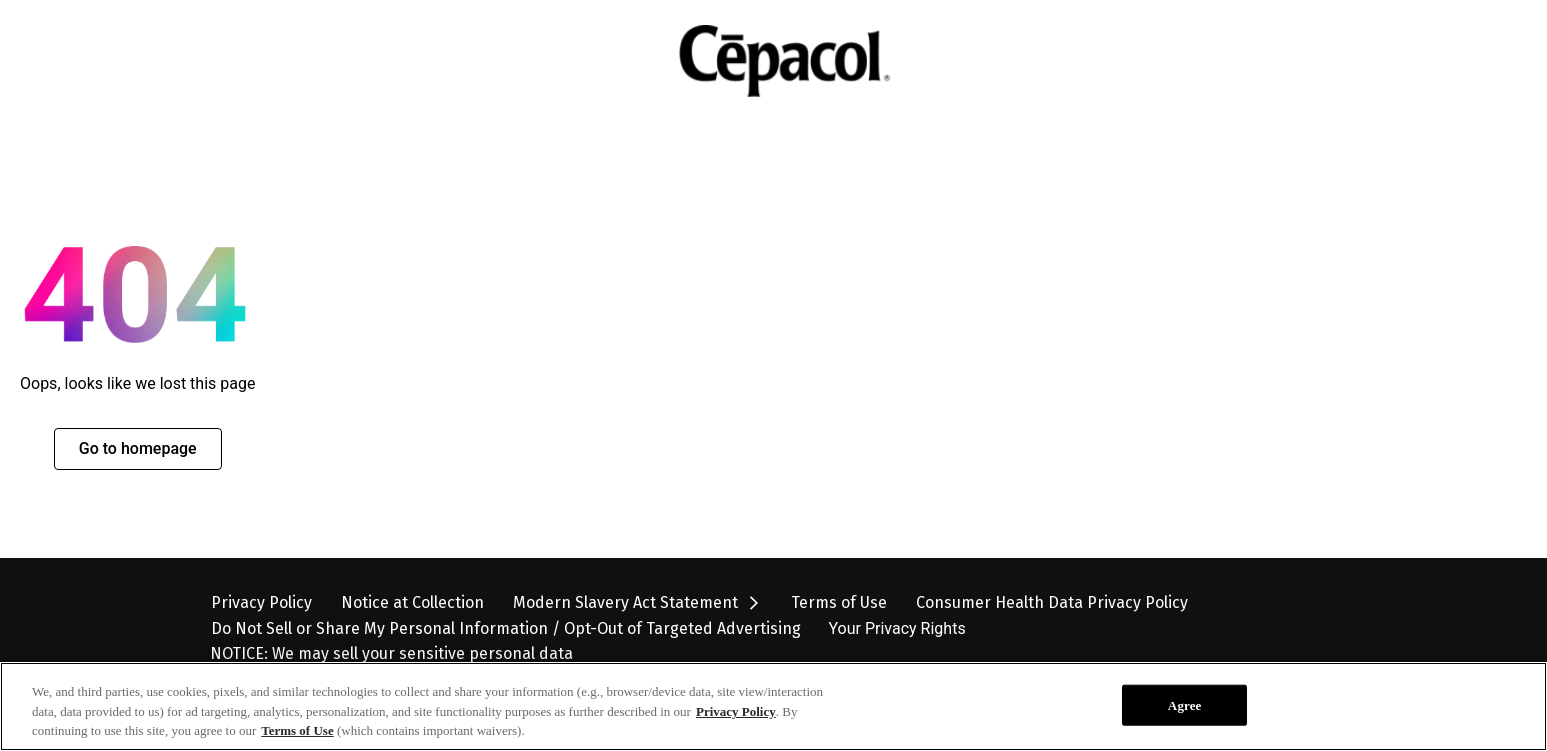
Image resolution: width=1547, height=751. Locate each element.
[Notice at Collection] (412, 603)
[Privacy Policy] (261, 603)
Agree (1185, 721)
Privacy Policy (736, 728)
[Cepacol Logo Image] (764, 61)
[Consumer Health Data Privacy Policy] (1052, 603)
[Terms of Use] (839, 603)
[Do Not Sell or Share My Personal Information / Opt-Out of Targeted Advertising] (506, 629)
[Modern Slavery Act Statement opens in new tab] (637, 603)
